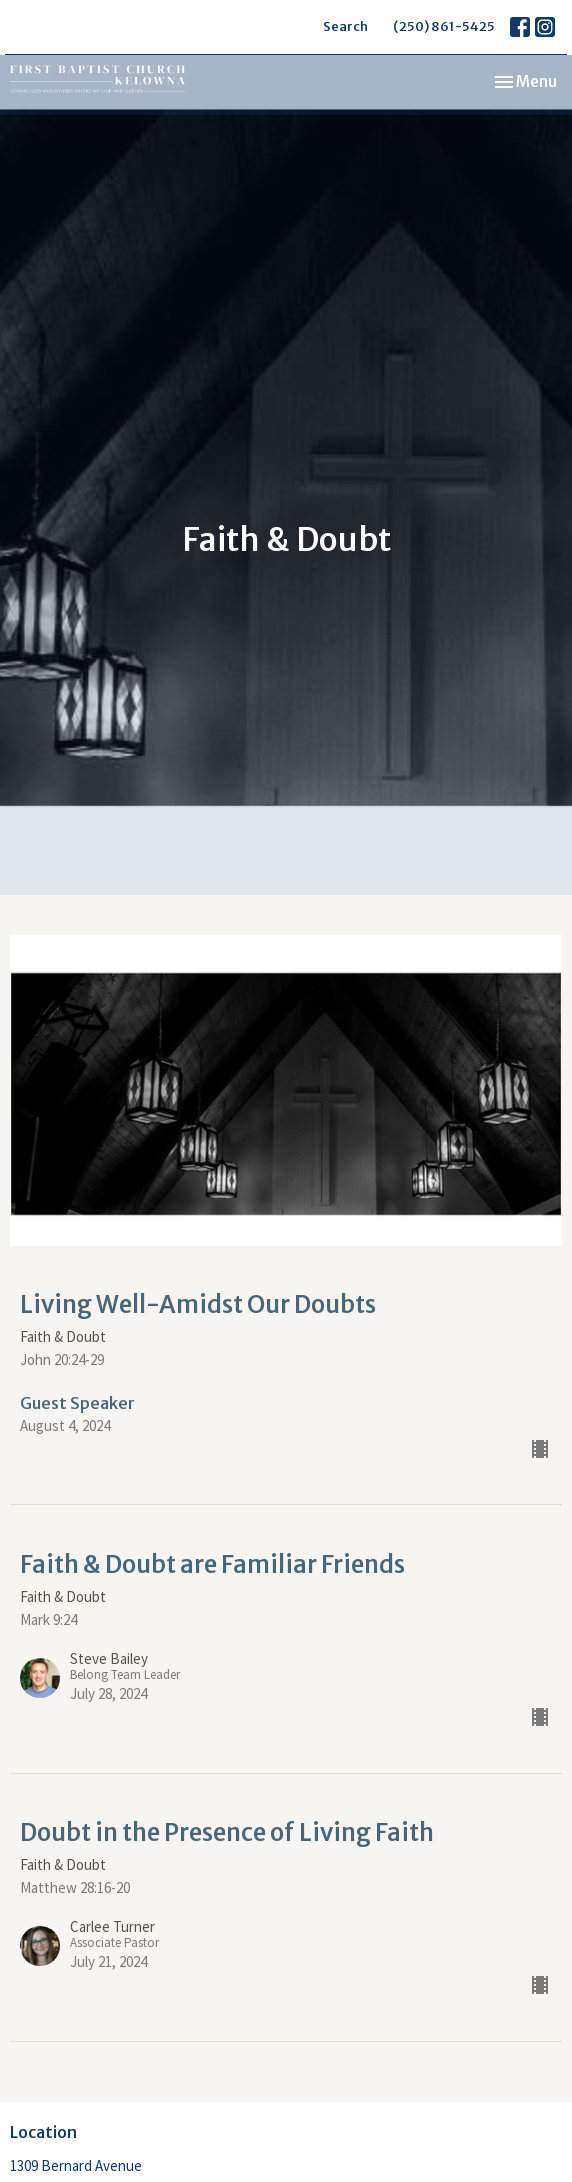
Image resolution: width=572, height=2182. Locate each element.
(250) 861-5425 (444, 26)
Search (345, 26)
